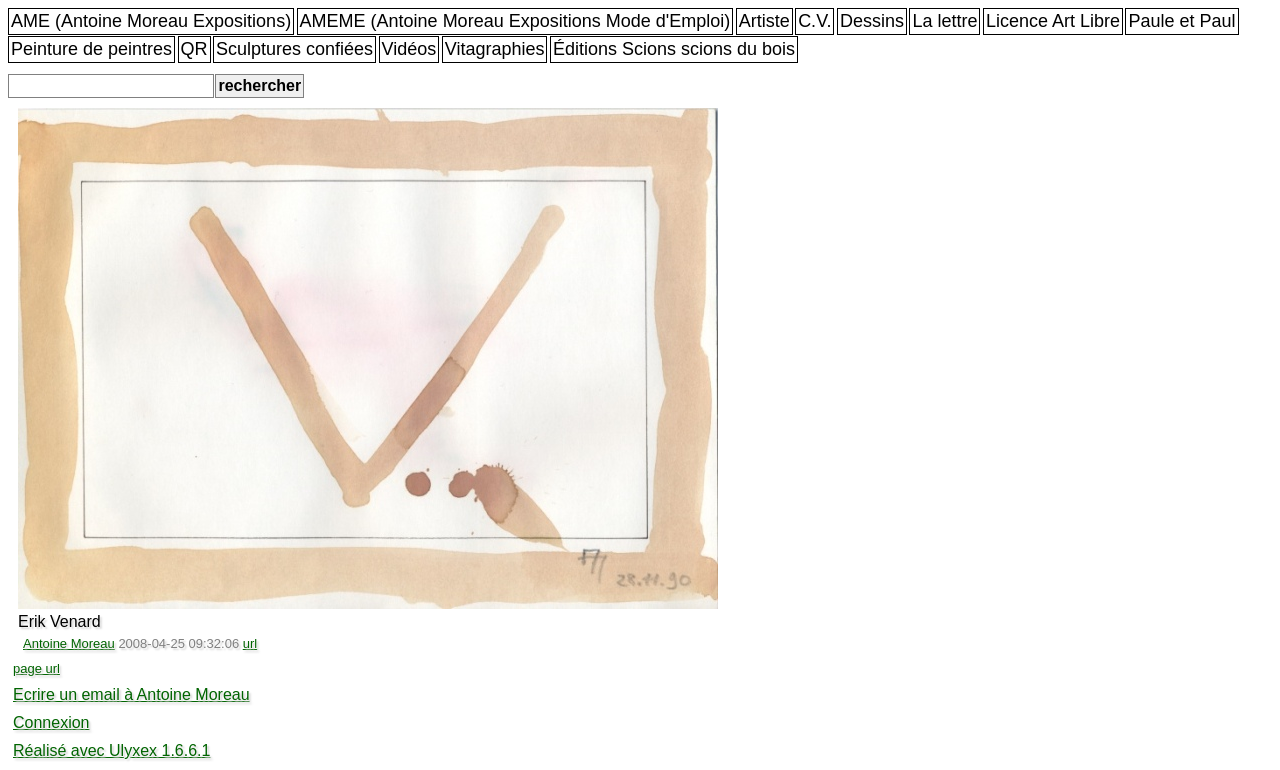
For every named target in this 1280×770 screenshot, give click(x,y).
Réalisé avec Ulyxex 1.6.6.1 (111, 750)
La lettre (944, 21)
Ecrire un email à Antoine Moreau (131, 694)
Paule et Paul (1181, 21)
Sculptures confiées (294, 49)
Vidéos (409, 49)
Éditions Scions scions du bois (674, 49)
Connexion (51, 722)
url (250, 643)
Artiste (764, 21)
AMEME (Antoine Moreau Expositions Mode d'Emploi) (515, 21)
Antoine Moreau (69, 643)
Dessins (872, 21)
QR (194, 49)
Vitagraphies (495, 49)
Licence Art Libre (1053, 21)
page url (36, 668)
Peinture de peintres (91, 49)
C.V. (814, 21)
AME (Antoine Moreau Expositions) (151, 21)
